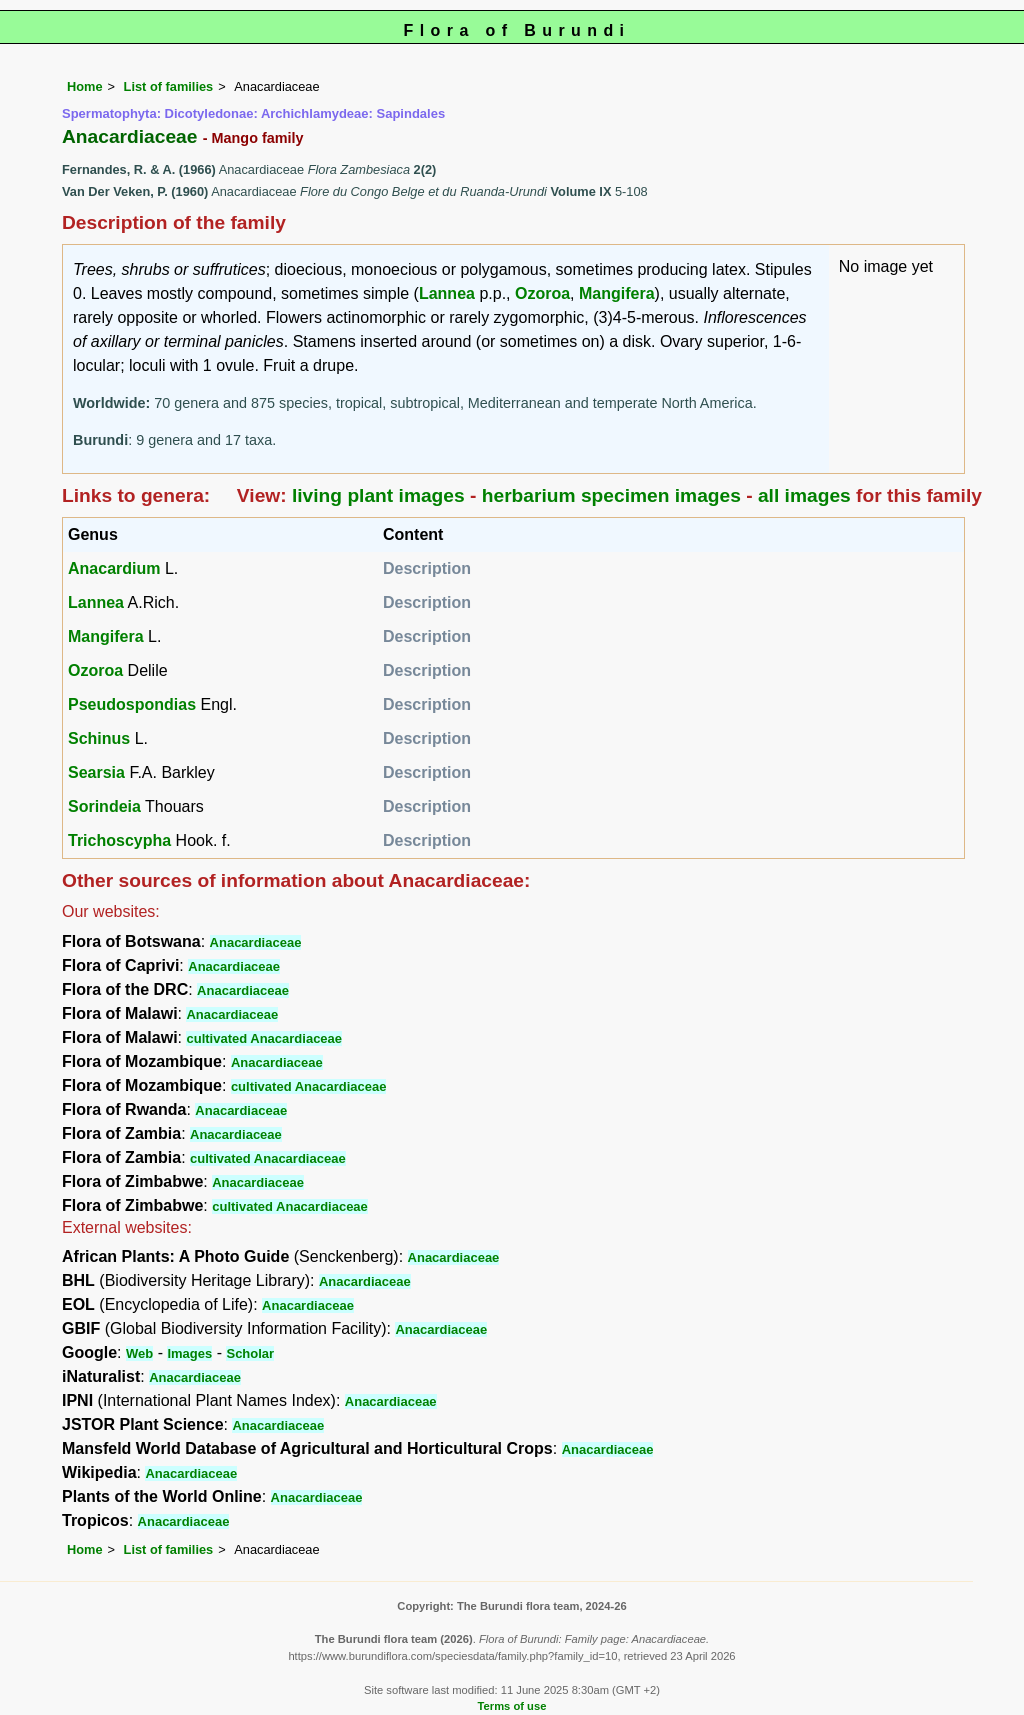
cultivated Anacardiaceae (264, 1038)
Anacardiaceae (256, 942)
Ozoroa (542, 293)
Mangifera (617, 293)
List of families (169, 86)
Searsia (96, 772)
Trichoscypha (119, 840)
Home (85, 86)
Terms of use (512, 1706)
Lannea (447, 293)
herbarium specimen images (611, 495)
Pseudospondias (132, 704)
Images (189, 1353)
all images (804, 495)
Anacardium (114, 568)
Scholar (250, 1353)
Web (139, 1353)
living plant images (378, 495)
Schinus (99, 738)
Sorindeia (104, 806)
